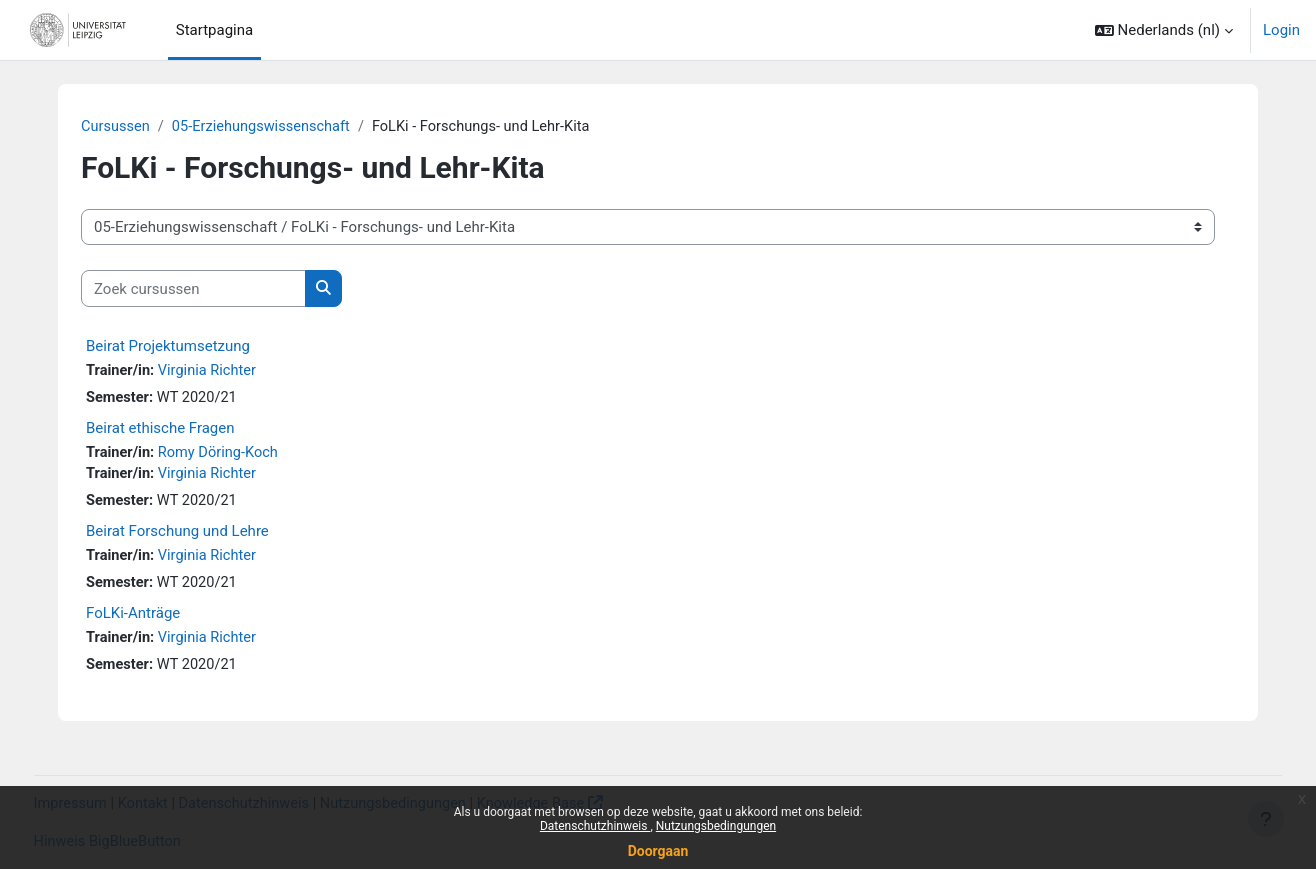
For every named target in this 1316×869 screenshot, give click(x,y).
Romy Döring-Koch (222, 455)
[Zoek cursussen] (193, 289)
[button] (1164, 30)
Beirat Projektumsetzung (168, 347)
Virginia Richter (210, 372)
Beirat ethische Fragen (160, 430)
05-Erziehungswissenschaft (265, 127)
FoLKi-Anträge (133, 618)
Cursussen (116, 127)
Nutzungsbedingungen (716, 826)
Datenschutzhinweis (595, 826)
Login (1281, 30)
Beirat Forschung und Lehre (177, 535)
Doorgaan (658, 851)
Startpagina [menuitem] (214, 30)
